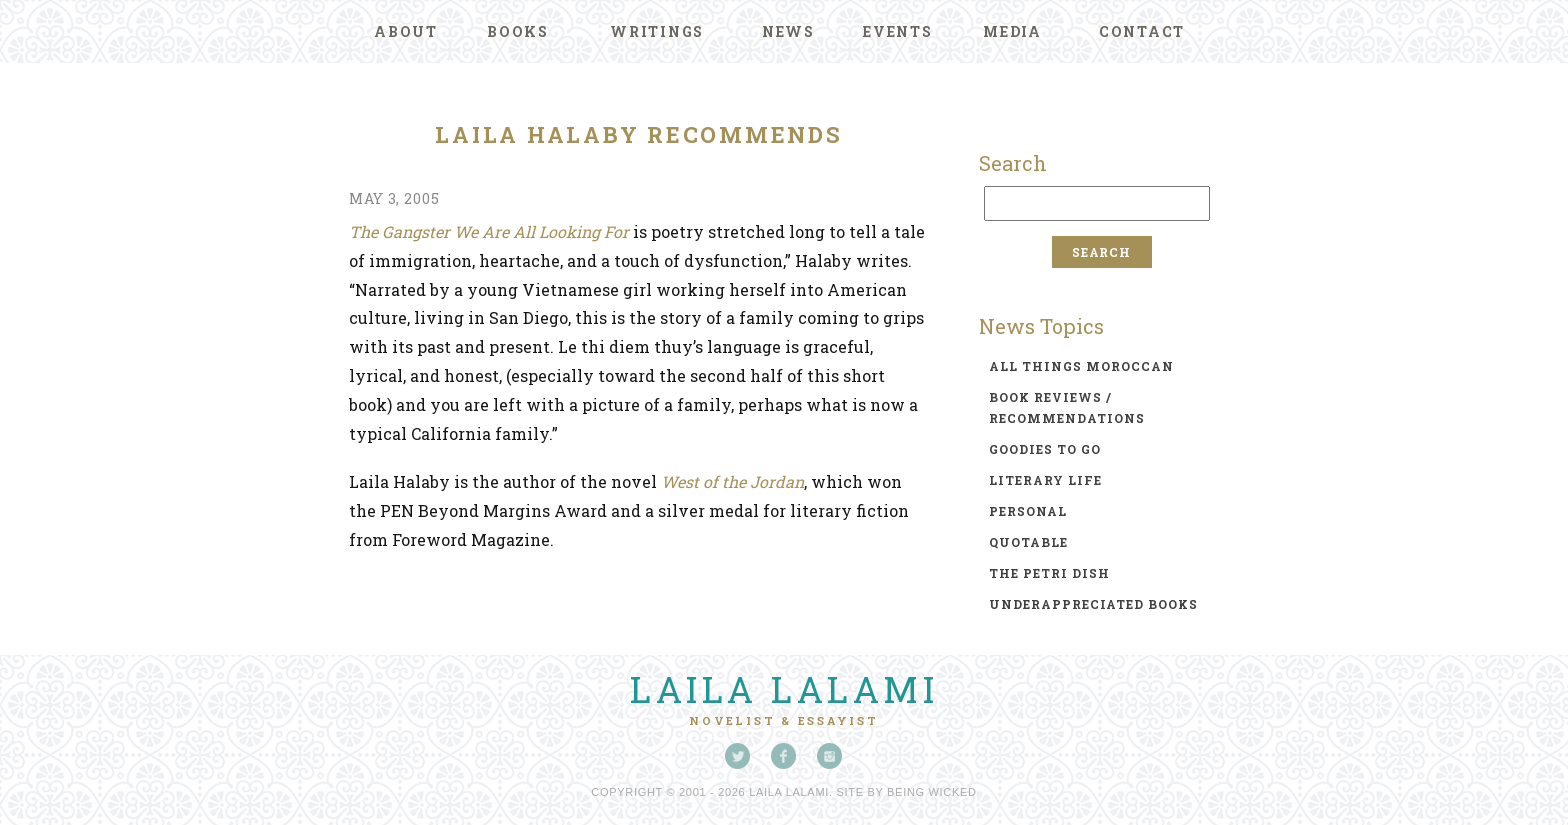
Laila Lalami (784, 689)
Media (1012, 31)
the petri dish (1049, 573)
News (788, 31)
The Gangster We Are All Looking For (489, 231)
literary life (1045, 480)
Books (518, 31)
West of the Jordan (732, 481)
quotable (1028, 542)
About (406, 31)
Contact (1142, 31)
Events (898, 31)
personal (1028, 511)
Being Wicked (932, 792)
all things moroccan (1081, 366)
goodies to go (1045, 449)
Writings (657, 31)
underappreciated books (1093, 604)
